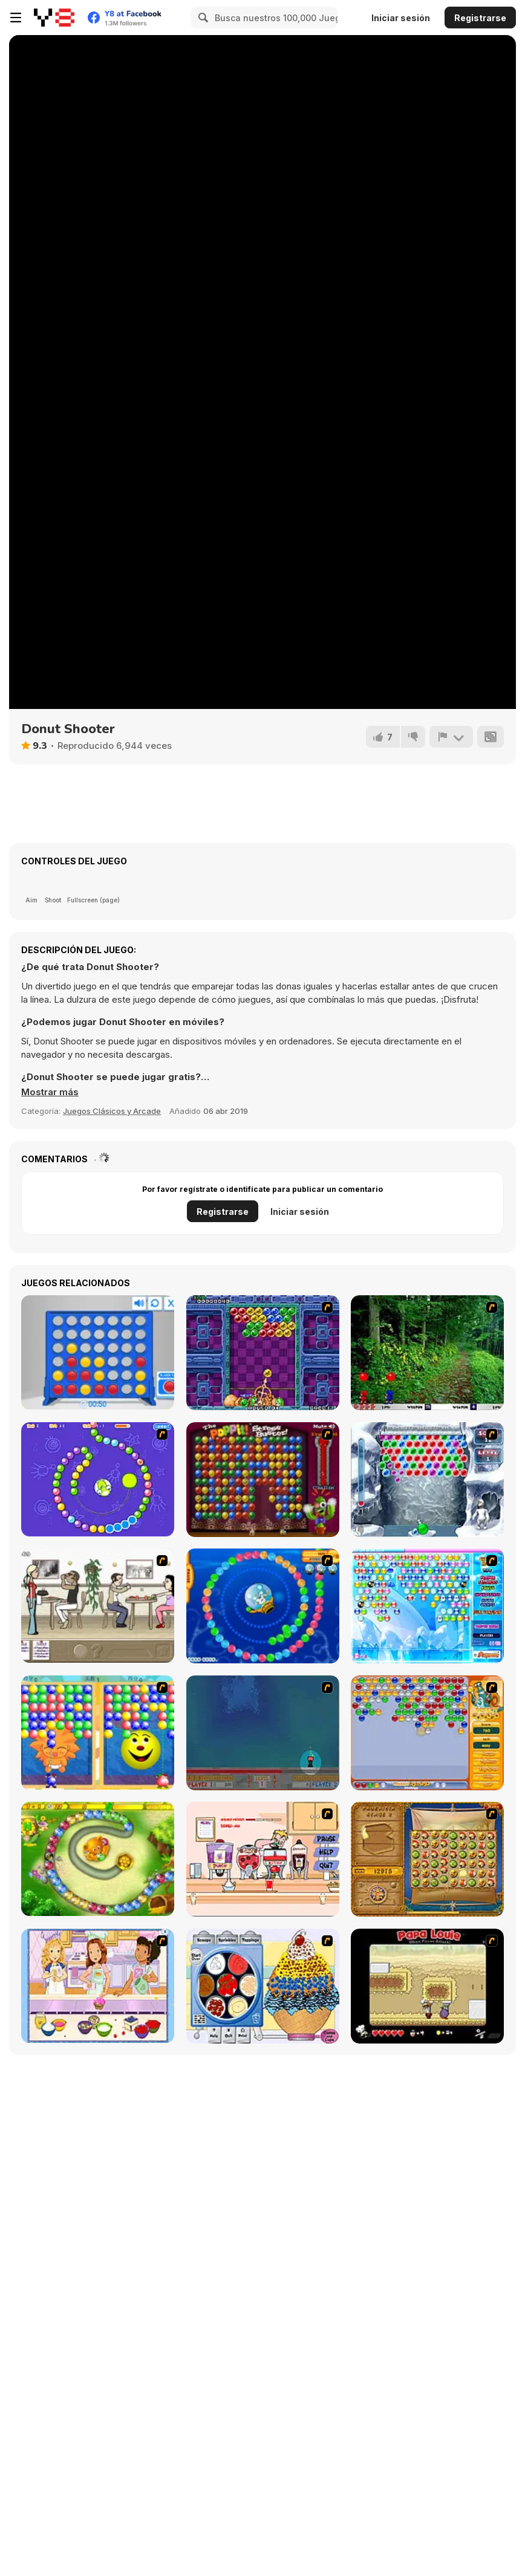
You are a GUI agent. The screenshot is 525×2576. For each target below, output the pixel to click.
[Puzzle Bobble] (262, 1352)
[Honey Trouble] (97, 1859)
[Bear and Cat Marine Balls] (262, 1606)
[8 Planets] (97, 1479)
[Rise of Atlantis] (427, 1859)
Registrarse (480, 18)
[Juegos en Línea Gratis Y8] (54, 17)
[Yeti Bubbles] (427, 1479)
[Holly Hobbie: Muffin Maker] (97, 1986)
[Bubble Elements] (427, 1606)
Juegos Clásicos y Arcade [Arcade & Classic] (112, 1111)
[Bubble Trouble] (262, 1732)
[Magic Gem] (97, 1732)
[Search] (201, 17)
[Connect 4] (97, 1352)
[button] (50, 1092)
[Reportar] (451, 737)
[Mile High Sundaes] (262, 1986)
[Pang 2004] (427, 1352)
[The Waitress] (97, 1606)
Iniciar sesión (400, 18)
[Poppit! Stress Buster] (262, 1479)
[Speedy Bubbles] (427, 1732)
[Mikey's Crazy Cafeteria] (262, 1859)
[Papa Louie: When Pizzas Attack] (427, 1986)
